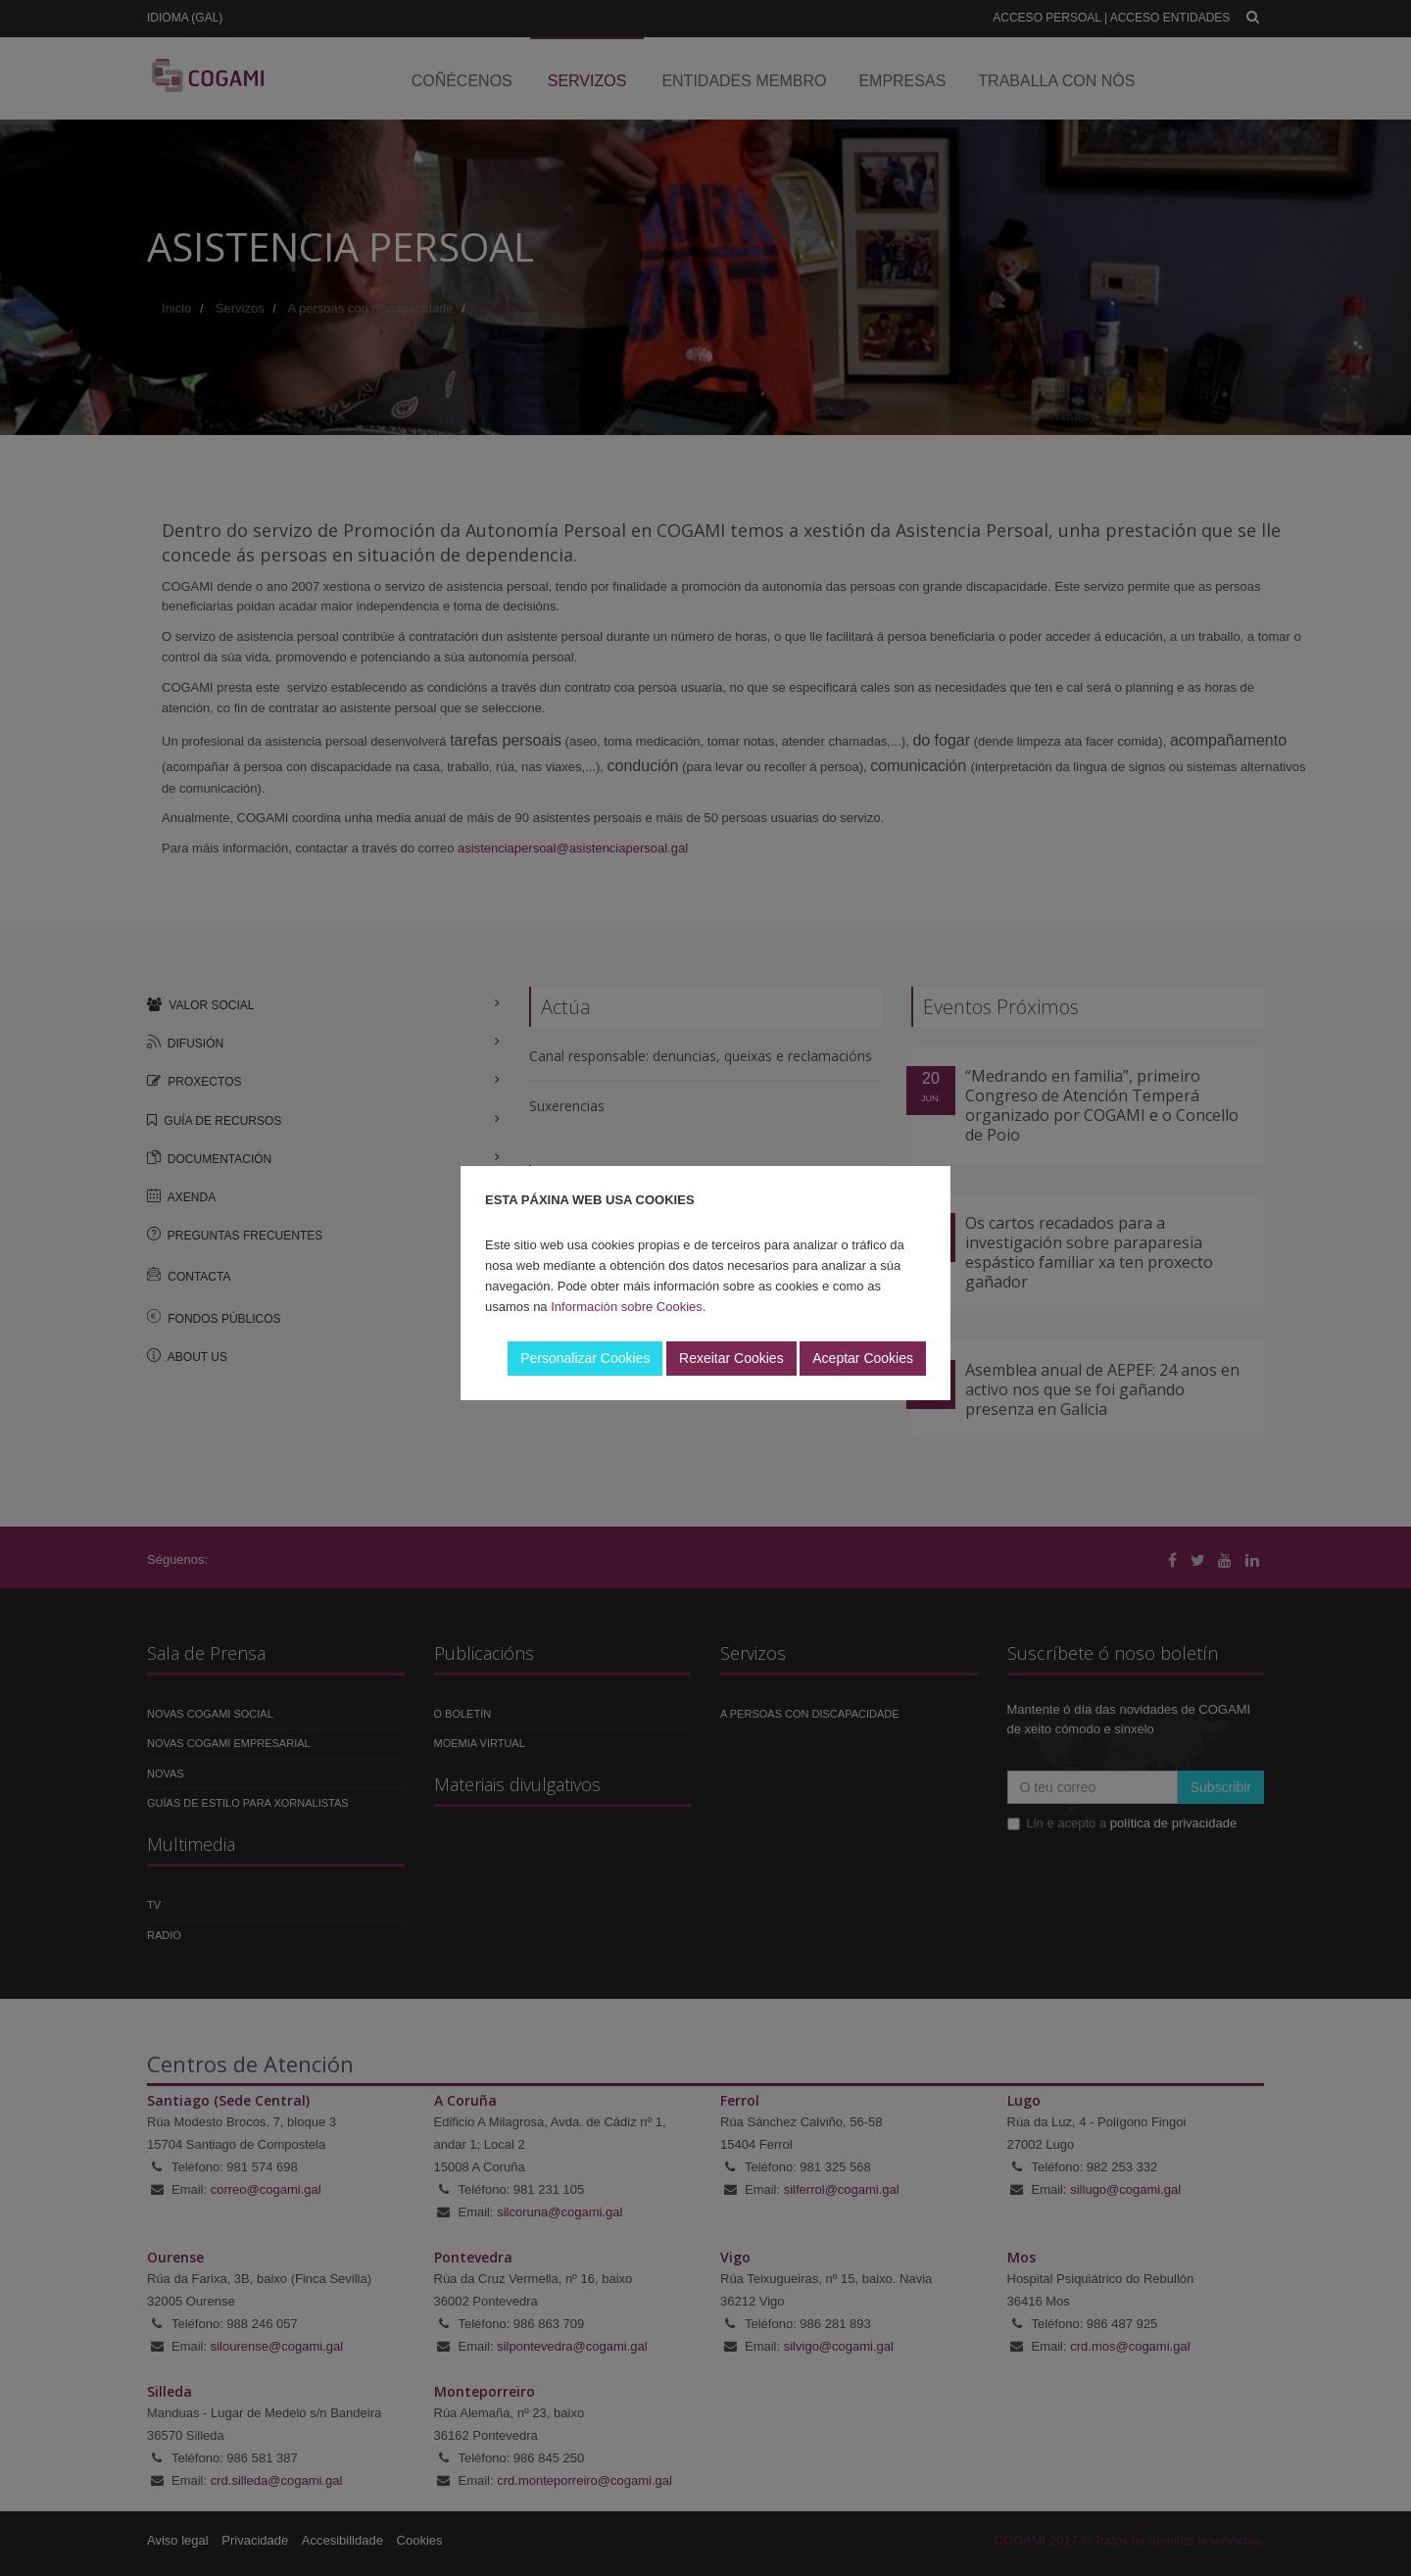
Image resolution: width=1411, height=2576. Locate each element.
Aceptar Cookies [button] (862, 1358)
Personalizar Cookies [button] (585, 1358)
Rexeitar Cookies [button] (731, 1358)
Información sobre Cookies (627, 1306)
